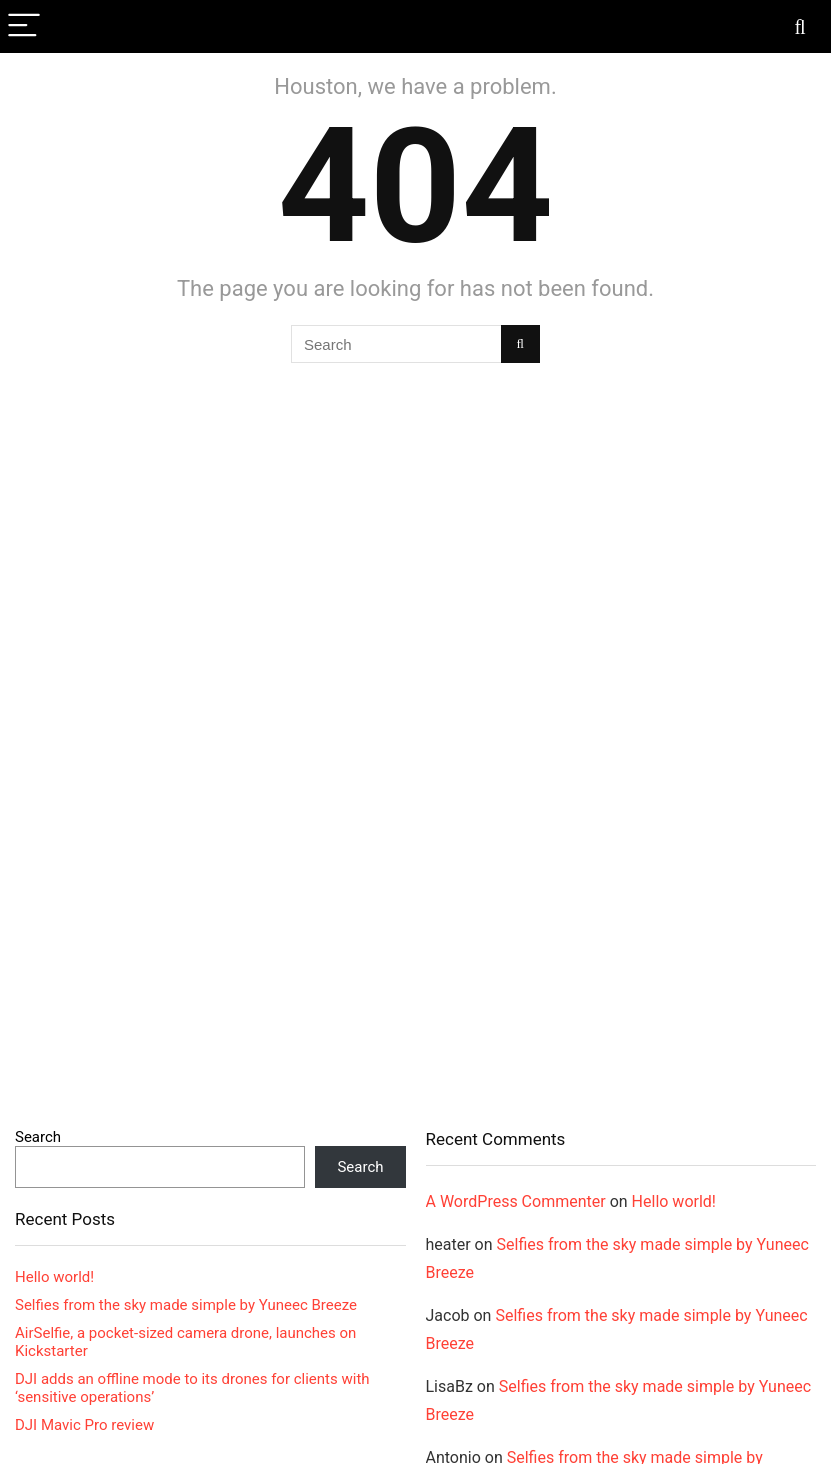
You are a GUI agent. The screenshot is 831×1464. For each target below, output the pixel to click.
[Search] (800, 26)
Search (38, 1137)
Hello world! (54, 1277)
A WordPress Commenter (516, 1201)
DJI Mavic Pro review (84, 1425)
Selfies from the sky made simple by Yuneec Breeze (186, 1305)
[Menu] (24, 26)
